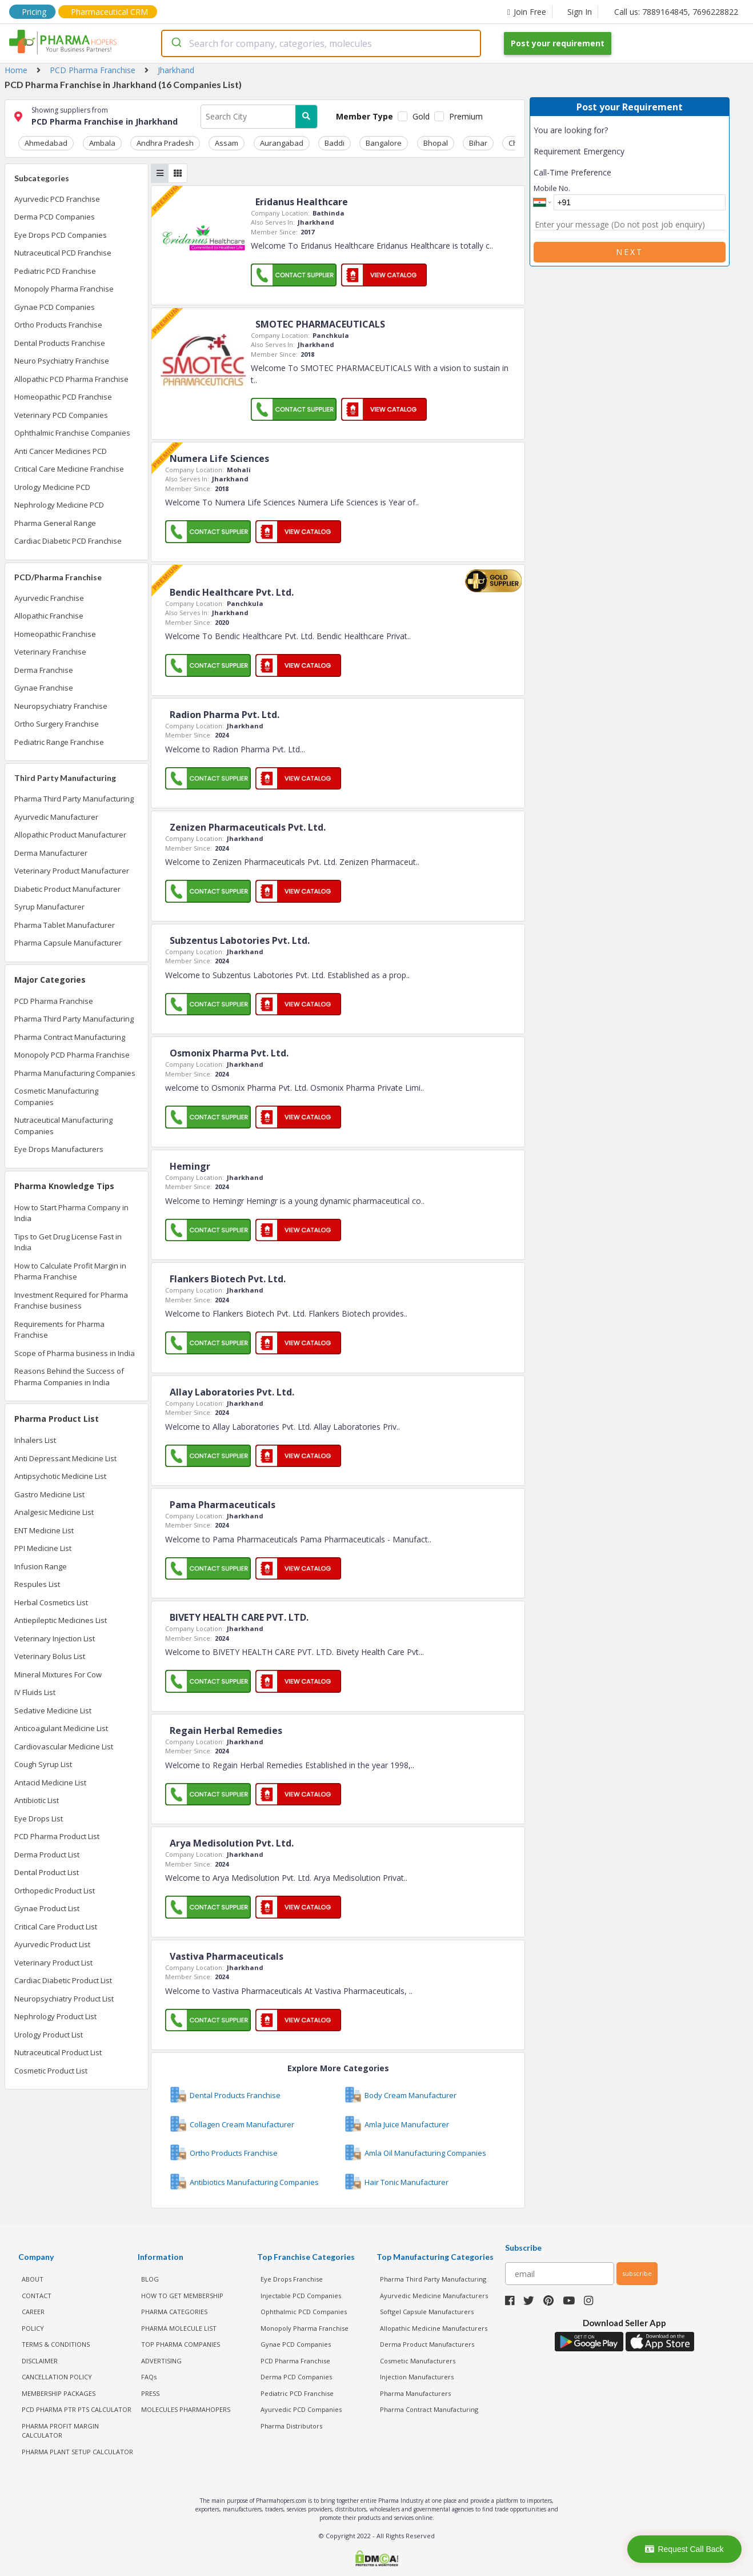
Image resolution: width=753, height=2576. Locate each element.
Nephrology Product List (55, 2014)
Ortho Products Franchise (58, 323)
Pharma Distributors (291, 2423)
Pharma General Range (55, 521)
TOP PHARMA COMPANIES (180, 2342)
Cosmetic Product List (50, 2068)
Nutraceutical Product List (58, 2050)
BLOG (150, 2277)
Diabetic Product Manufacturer (67, 887)
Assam (199, 141)
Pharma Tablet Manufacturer (64, 923)
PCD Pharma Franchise (53, 999)
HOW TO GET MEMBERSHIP (182, 2293)
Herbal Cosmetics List (51, 1600)
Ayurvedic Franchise (49, 596)
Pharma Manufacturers (415, 2391)
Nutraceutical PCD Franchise (62, 251)
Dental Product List (46, 1870)
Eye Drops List (38, 1816)
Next (629, 251)
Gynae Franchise (43, 686)
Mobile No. (552, 188)
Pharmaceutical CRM (109, 11)
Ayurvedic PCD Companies (301, 2407)
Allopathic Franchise (48, 614)
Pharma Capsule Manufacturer (68, 941)
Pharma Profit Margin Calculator (60, 2428)
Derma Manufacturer (50, 851)
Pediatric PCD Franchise (55, 269)
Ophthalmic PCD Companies (304, 2310)
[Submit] (175, 43)
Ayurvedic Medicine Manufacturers (434, 2293)
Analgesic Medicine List (54, 1510)
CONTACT (36, 2293)
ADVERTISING (161, 2358)
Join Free (526, 12)
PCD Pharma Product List (56, 1834)
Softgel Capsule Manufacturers (427, 2310)
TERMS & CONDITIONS (56, 2342)
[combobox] (321, 43)
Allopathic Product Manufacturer (70, 833)
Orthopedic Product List (54, 1888)
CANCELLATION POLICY (57, 2375)
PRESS (150, 2391)
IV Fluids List (34, 1690)
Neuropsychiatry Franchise (60, 704)
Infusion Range (40, 1564)
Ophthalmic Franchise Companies (72, 431)
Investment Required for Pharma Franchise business (71, 1298)
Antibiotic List (36, 1798)
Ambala (90, 141)
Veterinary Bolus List (49, 1654)
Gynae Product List (46, 1906)
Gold (421, 116)
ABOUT (32, 2277)
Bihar (413, 141)
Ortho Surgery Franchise (56, 722)
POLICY (33, 2326)
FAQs (149, 2375)
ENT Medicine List (44, 1528)
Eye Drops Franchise (292, 2277)
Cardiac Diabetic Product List (63, 1978)
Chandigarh (456, 141)
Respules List (37, 1582)
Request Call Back (684, 2549)
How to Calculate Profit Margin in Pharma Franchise (70, 1269)
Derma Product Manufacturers (427, 2342)
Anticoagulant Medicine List (61, 1726)
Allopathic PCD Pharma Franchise (71, 377)
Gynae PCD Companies (54, 305)
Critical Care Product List (55, 1924)
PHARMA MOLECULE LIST (179, 2326)
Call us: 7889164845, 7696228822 (676, 11)
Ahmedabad (42, 141)
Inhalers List (35, 1438)
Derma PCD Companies (54, 215)
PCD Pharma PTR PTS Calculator (76, 2407)
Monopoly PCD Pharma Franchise (72, 1053)
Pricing (34, 11)
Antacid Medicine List (50, 1780)
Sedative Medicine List (52, 1708)
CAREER (33, 2310)
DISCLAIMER (40, 2358)
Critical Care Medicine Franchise (69, 467)
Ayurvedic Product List (52, 1942)
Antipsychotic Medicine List (60, 1474)
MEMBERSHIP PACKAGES (58, 2391)
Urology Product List (48, 2032)
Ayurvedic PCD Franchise (57, 197)
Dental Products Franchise (59, 341)
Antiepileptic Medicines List (60, 1618)
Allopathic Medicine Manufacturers (433, 2326)
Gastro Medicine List (49, 1492)
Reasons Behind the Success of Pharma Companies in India (69, 1375)
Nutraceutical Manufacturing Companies (63, 1124)
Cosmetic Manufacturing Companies (56, 1095)
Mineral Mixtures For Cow (58, 1672)
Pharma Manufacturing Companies (74, 1071)
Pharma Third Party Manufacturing (74, 797)
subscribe (637, 2271)
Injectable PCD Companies (301, 2293)
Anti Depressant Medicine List (65, 1456)
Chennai (504, 141)
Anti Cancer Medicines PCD (60, 449)
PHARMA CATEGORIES (174, 2310)
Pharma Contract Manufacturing (69, 1035)
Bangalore (334, 141)
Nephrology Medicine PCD (59, 503)
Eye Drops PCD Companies (60, 233)
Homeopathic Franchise (55, 632)
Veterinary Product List (53, 1960)
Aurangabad (247, 141)
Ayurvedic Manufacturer (56, 815)
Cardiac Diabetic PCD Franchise (68, 539)
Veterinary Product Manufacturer (71, 869)
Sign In (579, 11)
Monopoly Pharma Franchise (64, 287)
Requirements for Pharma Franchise (59, 1327)
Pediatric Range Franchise (59, 740)
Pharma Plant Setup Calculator (77, 2449)
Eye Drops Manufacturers (58, 1147)
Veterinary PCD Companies (61, 413)
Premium (466, 116)
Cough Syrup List (43, 1762)
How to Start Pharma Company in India (71, 1211)
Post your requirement (557, 43)
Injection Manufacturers (417, 2375)
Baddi (292, 141)
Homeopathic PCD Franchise (63, 395)
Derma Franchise (43, 668)
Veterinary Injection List (54, 1636)
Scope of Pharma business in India (74, 1351)
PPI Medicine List (42, 1546)
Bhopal (378, 141)
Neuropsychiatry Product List (64, 1996)
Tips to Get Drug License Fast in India (68, 1240)
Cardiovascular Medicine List (63, 1744)
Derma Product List (46, 1852)
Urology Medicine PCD (52, 485)
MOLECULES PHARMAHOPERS (185, 2407)
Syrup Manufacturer (49, 905)
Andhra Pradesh (145, 141)
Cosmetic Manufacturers (417, 2358)
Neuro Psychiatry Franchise (61, 359)
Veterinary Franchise (50, 650)
